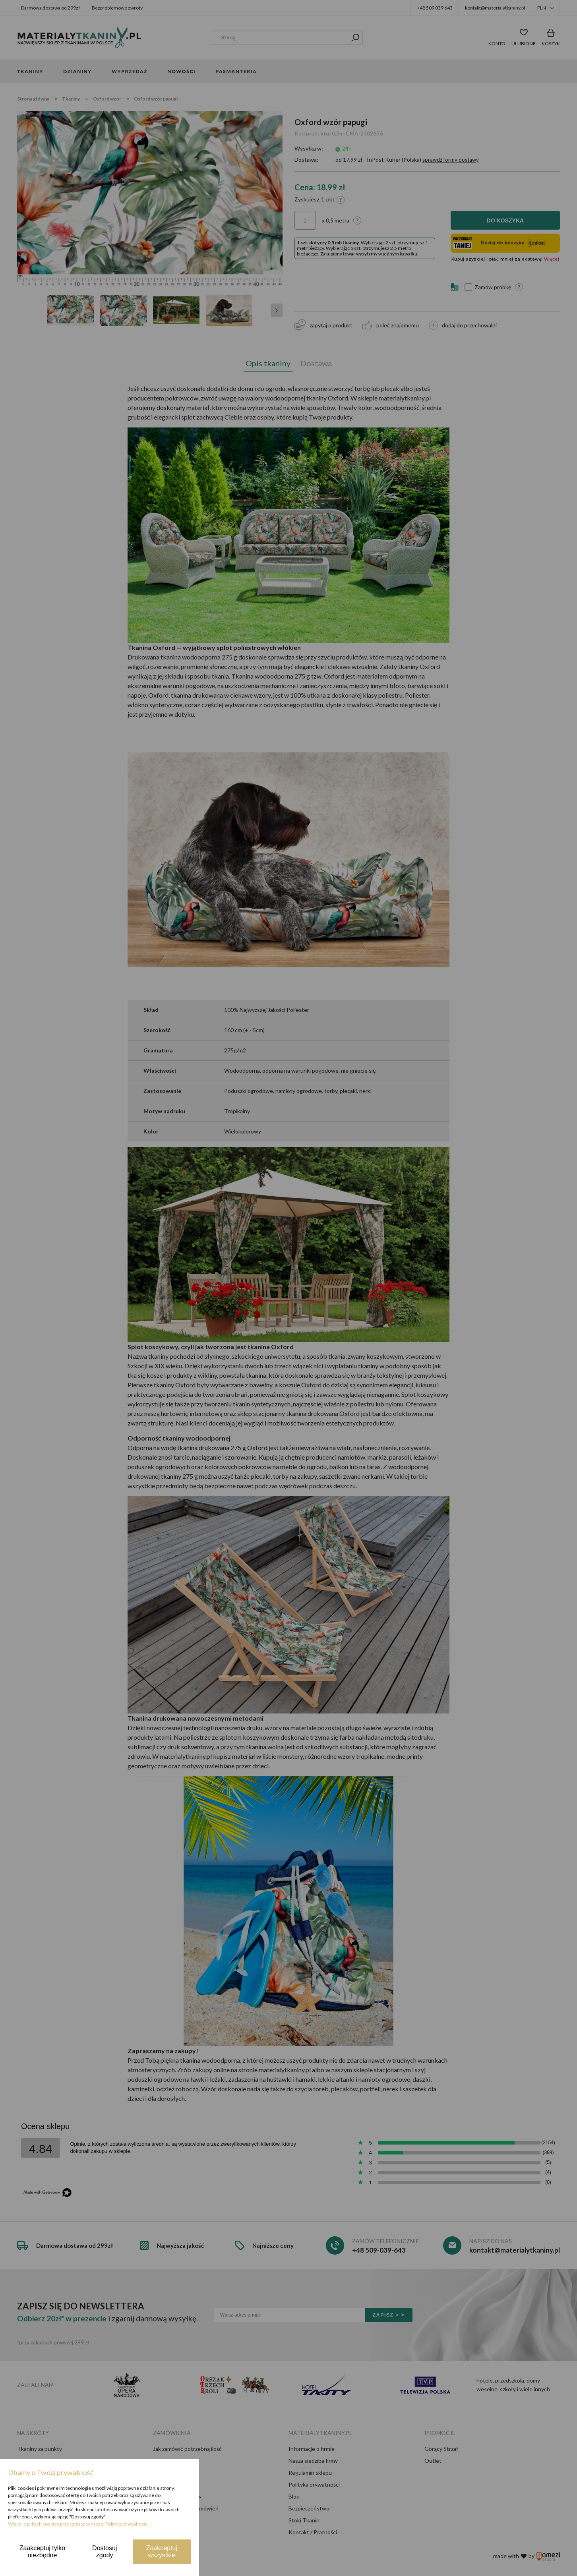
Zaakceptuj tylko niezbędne (42, 2552)
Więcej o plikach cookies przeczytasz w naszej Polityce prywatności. (79, 2524)
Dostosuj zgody (104, 2552)
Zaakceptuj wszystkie (161, 2552)
